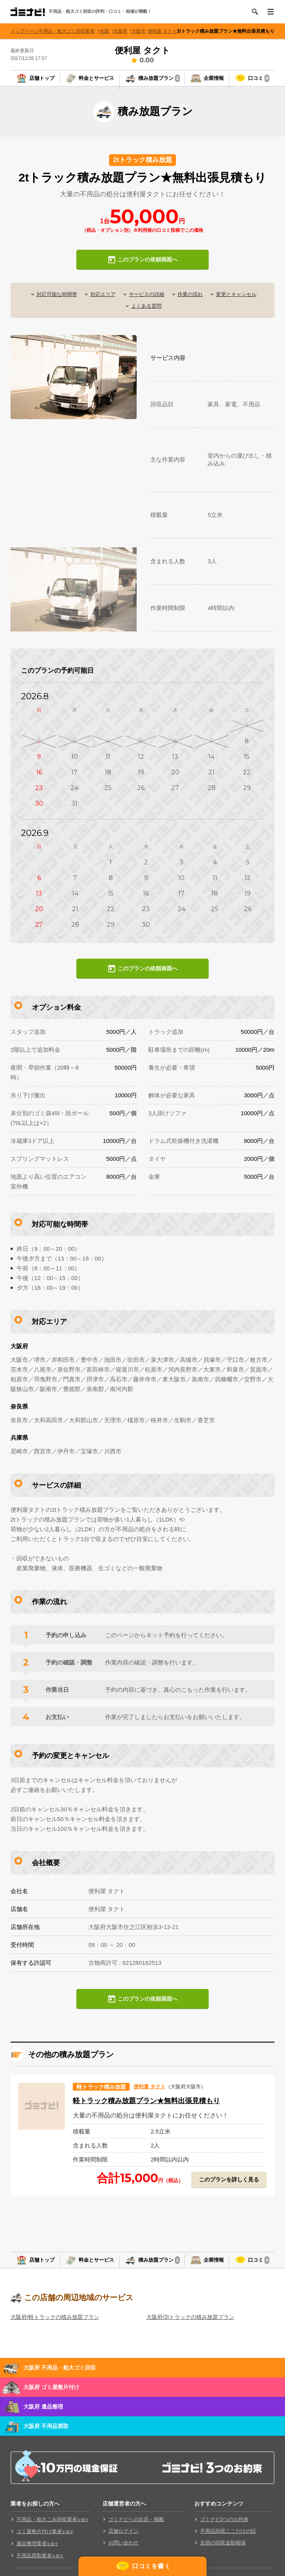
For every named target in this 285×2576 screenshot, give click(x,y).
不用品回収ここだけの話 (228, 2546)
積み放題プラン (158, 82)
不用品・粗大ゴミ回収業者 (76, 31)
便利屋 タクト (169, 31)
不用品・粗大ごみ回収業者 (52, 2534)
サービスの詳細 (146, 302)
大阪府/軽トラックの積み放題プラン (55, 2332)
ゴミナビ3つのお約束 (224, 2534)
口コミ (258, 82)
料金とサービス (96, 82)
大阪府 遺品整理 (43, 2422)
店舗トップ (42, 82)
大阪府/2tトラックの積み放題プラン (190, 2332)
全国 (114, 31)
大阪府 (128, 31)
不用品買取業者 (39, 2571)
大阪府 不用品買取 (46, 2441)
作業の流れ (192, 302)
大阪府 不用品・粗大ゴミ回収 (59, 2383)
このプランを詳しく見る (227, 2186)
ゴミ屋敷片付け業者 (45, 2547)
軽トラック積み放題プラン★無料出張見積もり (165, 2108)
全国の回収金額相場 (223, 2558)
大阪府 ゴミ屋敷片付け (51, 2402)
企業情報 (214, 82)
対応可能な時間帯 (52, 302)
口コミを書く (151, 2565)
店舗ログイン (123, 2546)
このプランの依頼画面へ (147, 267)
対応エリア (100, 302)
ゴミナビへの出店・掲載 (136, 2534)
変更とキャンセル (241, 302)
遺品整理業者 (37, 2559)
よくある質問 (146, 314)
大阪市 (144, 31)
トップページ (27, 31)
